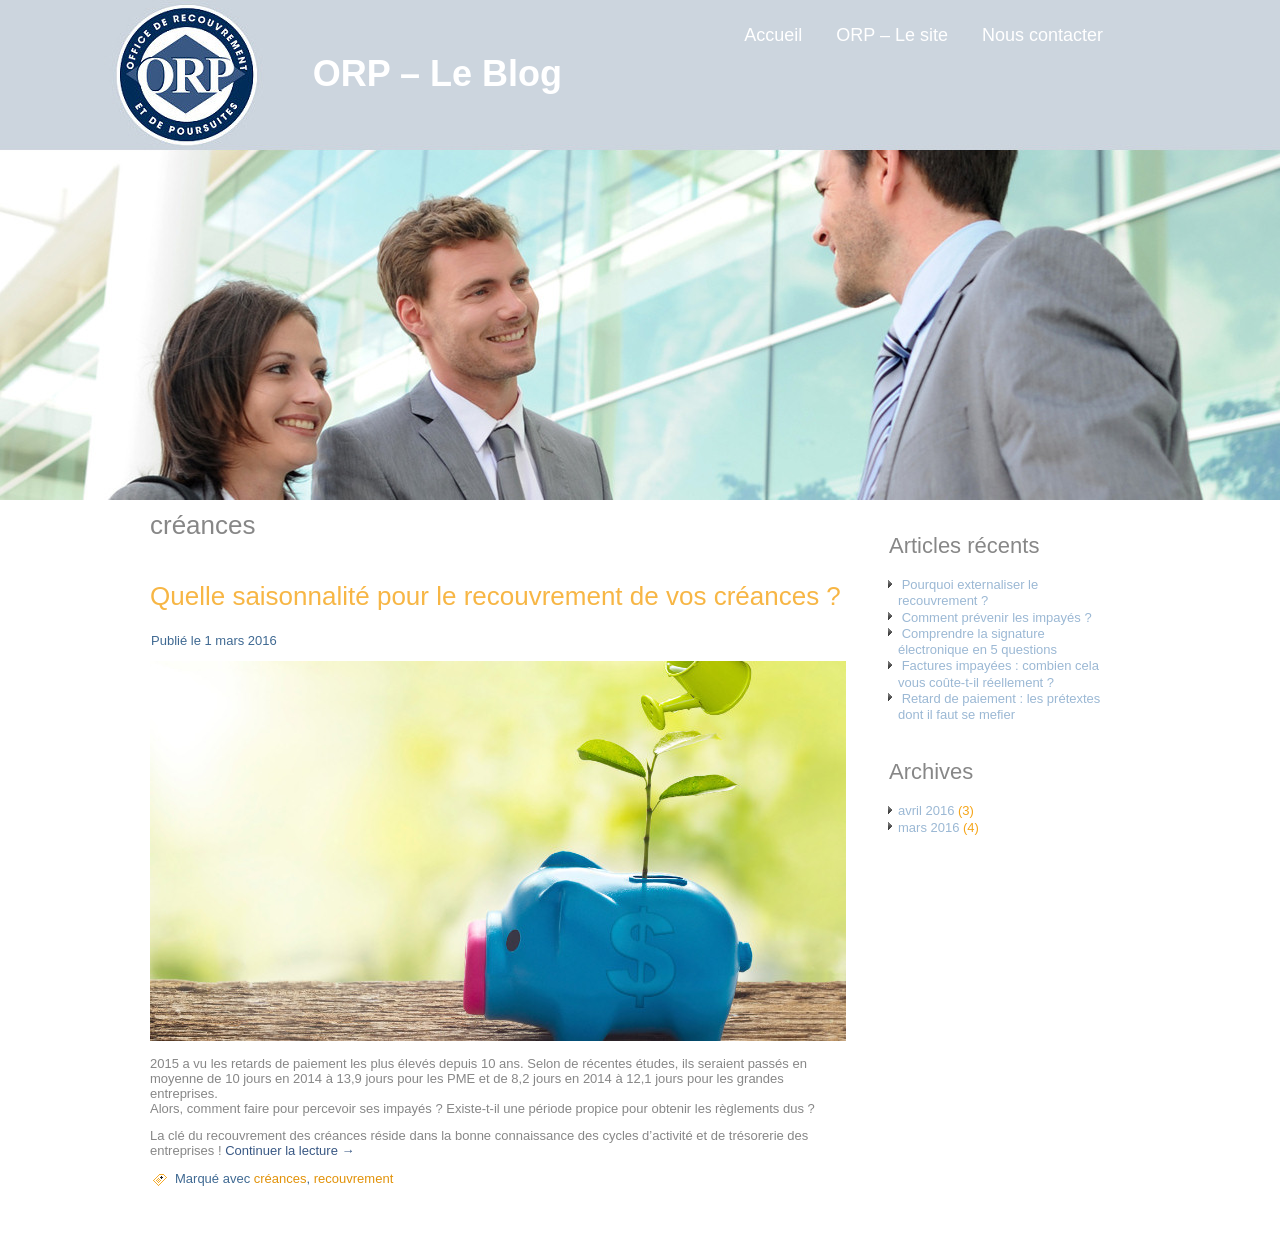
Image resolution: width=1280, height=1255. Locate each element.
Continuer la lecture (289, 1150)
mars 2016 (928, 827)
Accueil (773, 35)
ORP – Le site (892, 35)
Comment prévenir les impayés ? (997, 617)
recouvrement (353, 1178)
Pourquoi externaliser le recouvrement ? (968, 592)
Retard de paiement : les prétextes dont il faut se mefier (999, 706)
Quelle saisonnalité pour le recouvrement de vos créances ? (495, 596)
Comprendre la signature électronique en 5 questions (977, 641)
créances (280, 1178)
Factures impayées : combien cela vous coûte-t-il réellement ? (998, 673)
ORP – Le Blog (437, 73)
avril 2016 (926, 810)
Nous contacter (1042, 35)
